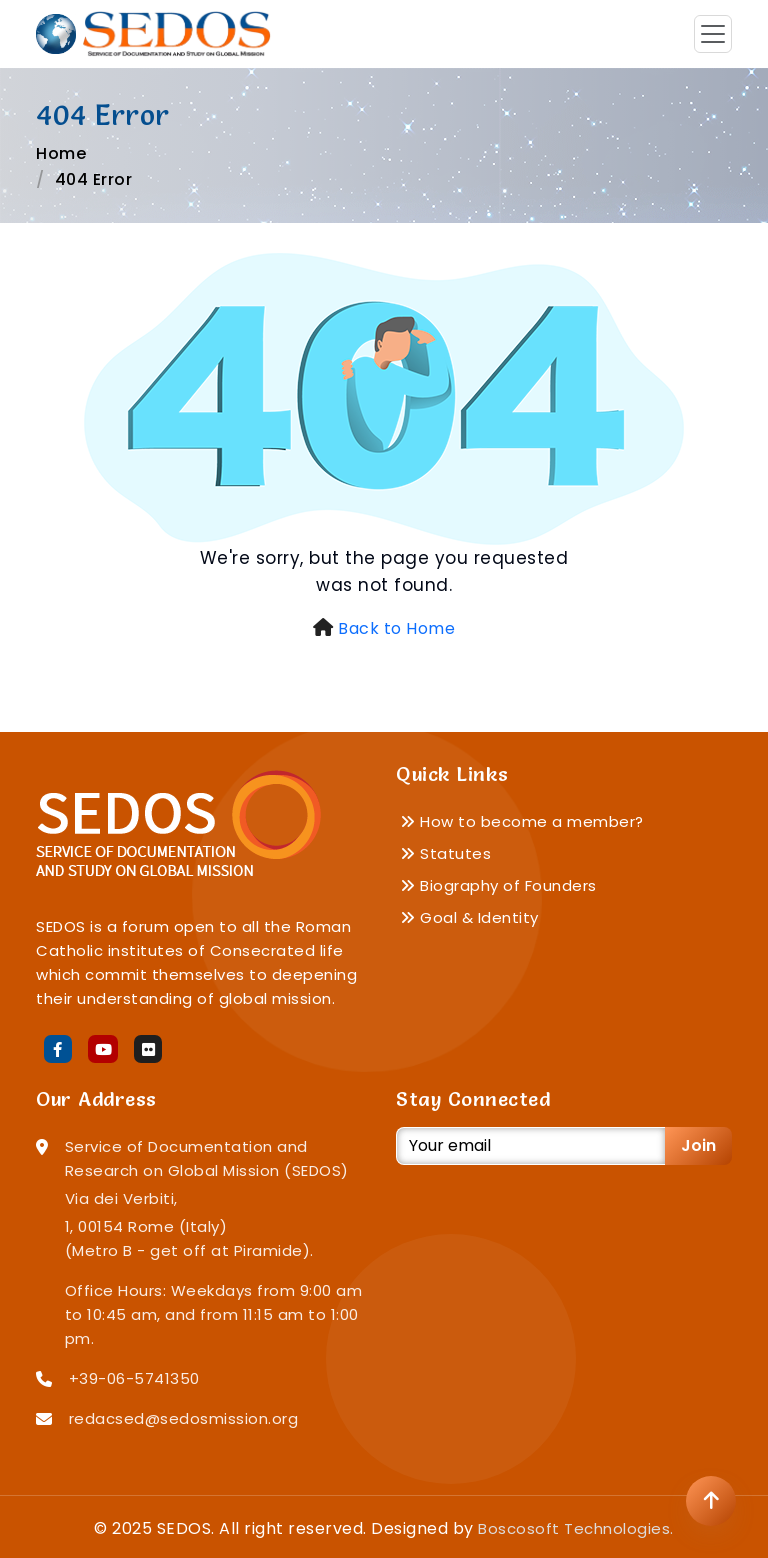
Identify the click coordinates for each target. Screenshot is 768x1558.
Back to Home (396, 628)
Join (698, 1145)
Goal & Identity (469, 917)
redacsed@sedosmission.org (184, 1418)
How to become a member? (522, 821)
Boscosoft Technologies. (576, 1528)
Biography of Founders (498, 885)
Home (61, 153)
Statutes (445, 853)
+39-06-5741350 (134, 1378)
